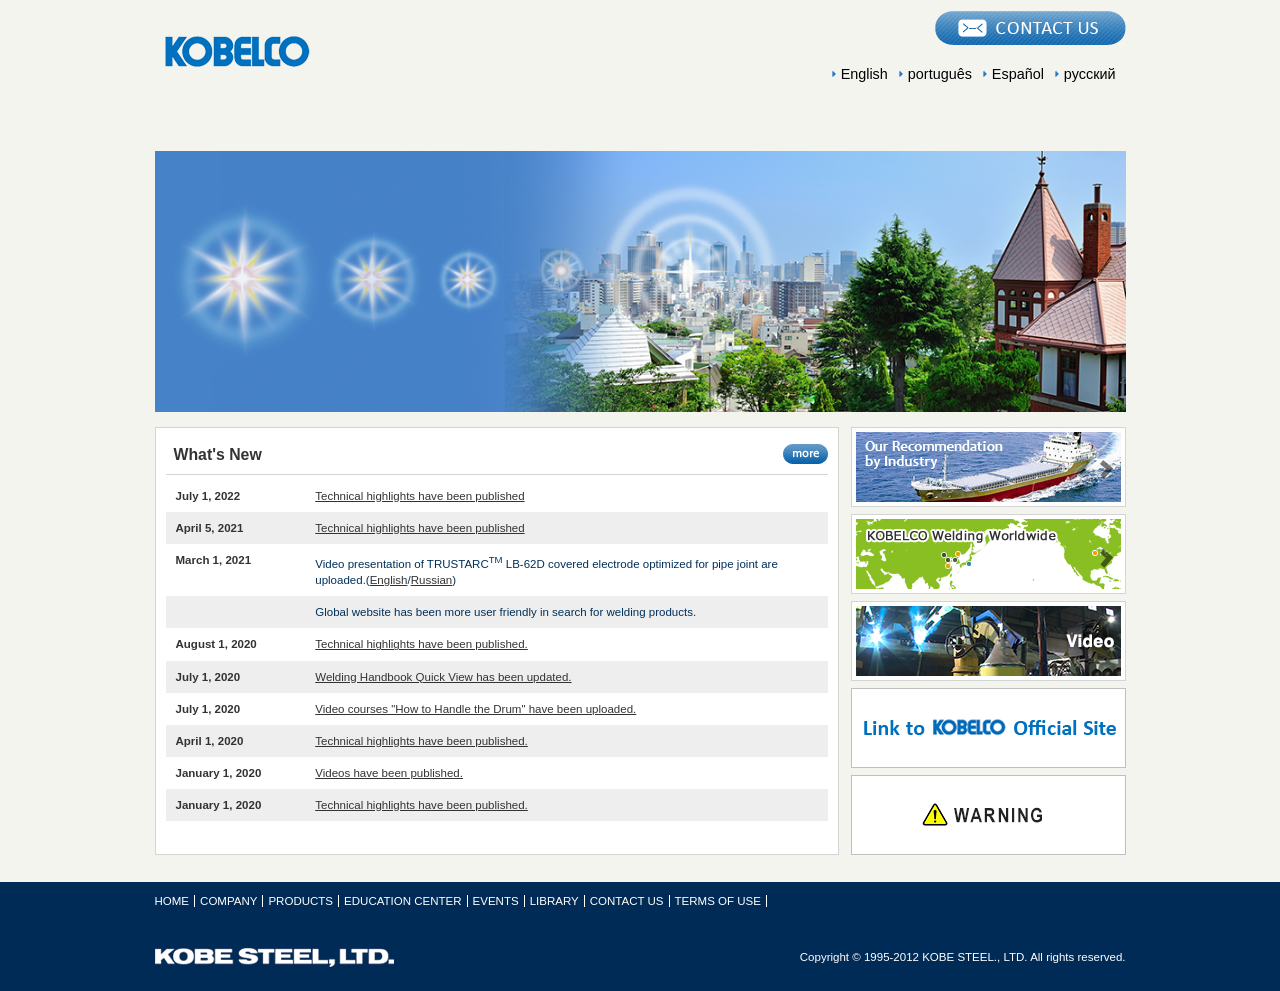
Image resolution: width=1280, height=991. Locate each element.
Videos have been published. (389, 773)
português (940, 74)
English (864, 74)
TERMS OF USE (718, 901)
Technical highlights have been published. (421, 644)
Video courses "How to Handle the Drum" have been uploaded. (475, 709)
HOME (172, 901)
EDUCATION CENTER (640, 127)
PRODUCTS (445, 127)
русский (1090, 74)
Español (1018, 74)
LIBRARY (1030, 127)
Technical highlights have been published (419, 496)
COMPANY (250, 127)
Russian (432, 580)
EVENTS (835, 127)
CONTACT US (627, 901)
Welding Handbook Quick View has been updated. (443, 677)
